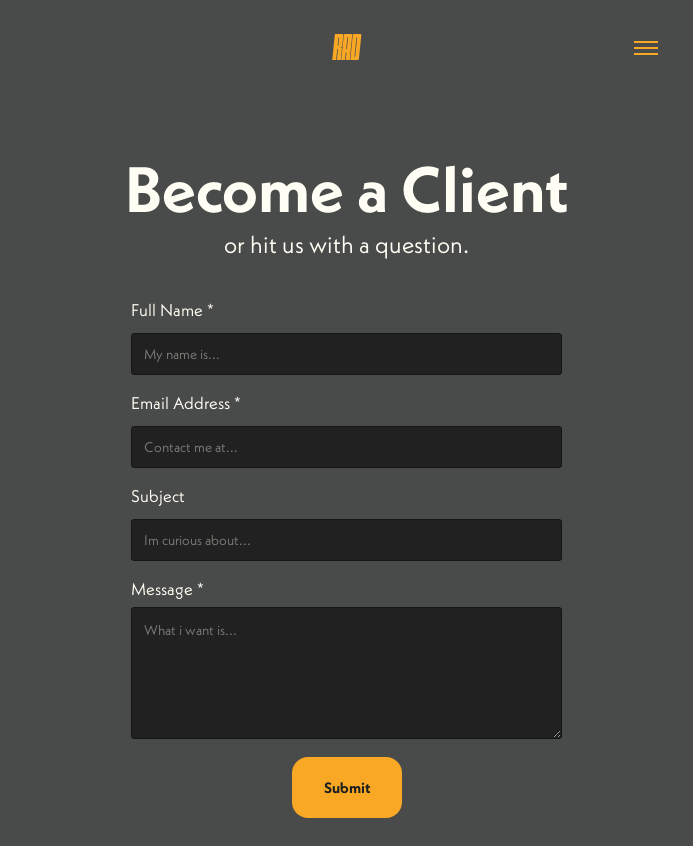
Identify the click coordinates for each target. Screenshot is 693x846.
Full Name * (172, 310)
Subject (157, 496)
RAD (346, 47)
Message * (167, 589)
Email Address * (186, 403)
